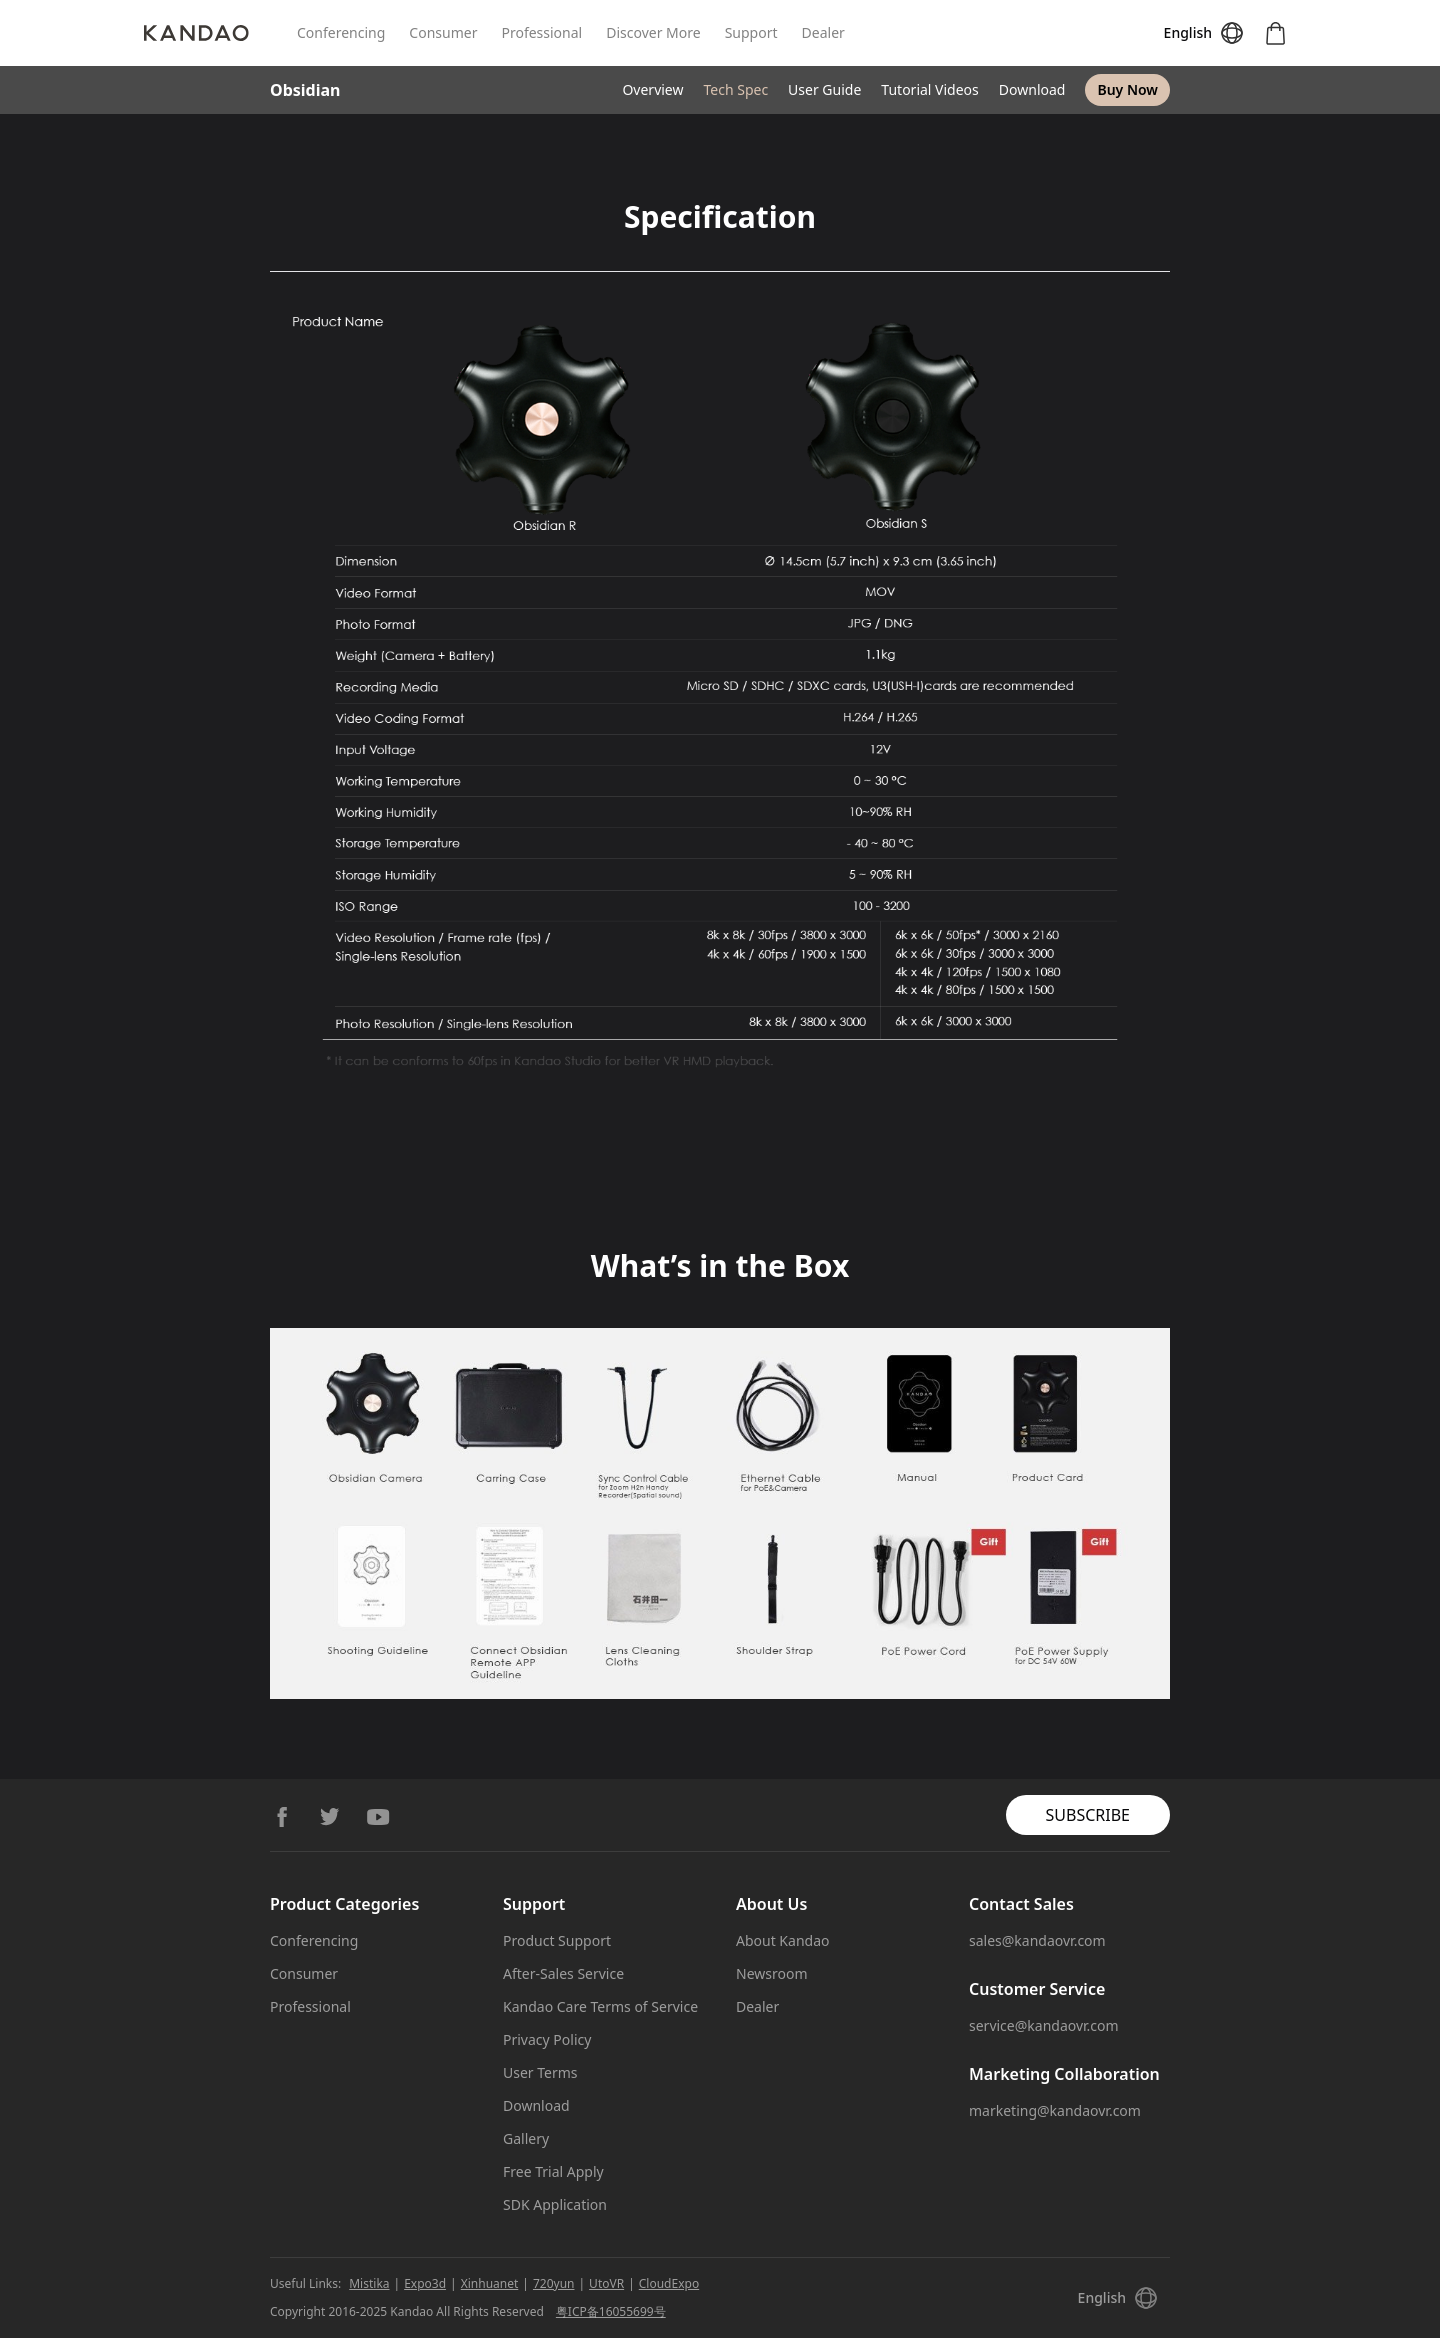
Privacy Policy (547, 2039)
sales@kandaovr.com (1037, 1940)
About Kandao (782, 1940)
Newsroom (772, 1973)
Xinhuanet (490, 2283)
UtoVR (606, 2283)
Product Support (557, 1940)
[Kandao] (220, 33)
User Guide (824, 89)
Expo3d (425, 2283)
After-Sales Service (563, 1973)
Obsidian (305, 90)
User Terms (540, 2072)
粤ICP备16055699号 (611, 2311)
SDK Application (555, 2204)
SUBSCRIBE (1088, 1815)
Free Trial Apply (553, 2171)
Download (1032, 89)
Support (751, 32)
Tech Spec (735, 89)
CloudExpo (669, 2283)
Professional (541, 32)
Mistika (369, 2283)
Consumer (443, 32)
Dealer (823, 32)
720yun (554, 2283)
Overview (652, 89)
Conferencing (341, 32)
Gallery (526, 2138)
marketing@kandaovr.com (1055, 2110)
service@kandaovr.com (1044, 2025)
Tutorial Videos (929, 89)
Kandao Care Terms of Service (600, 2006)
